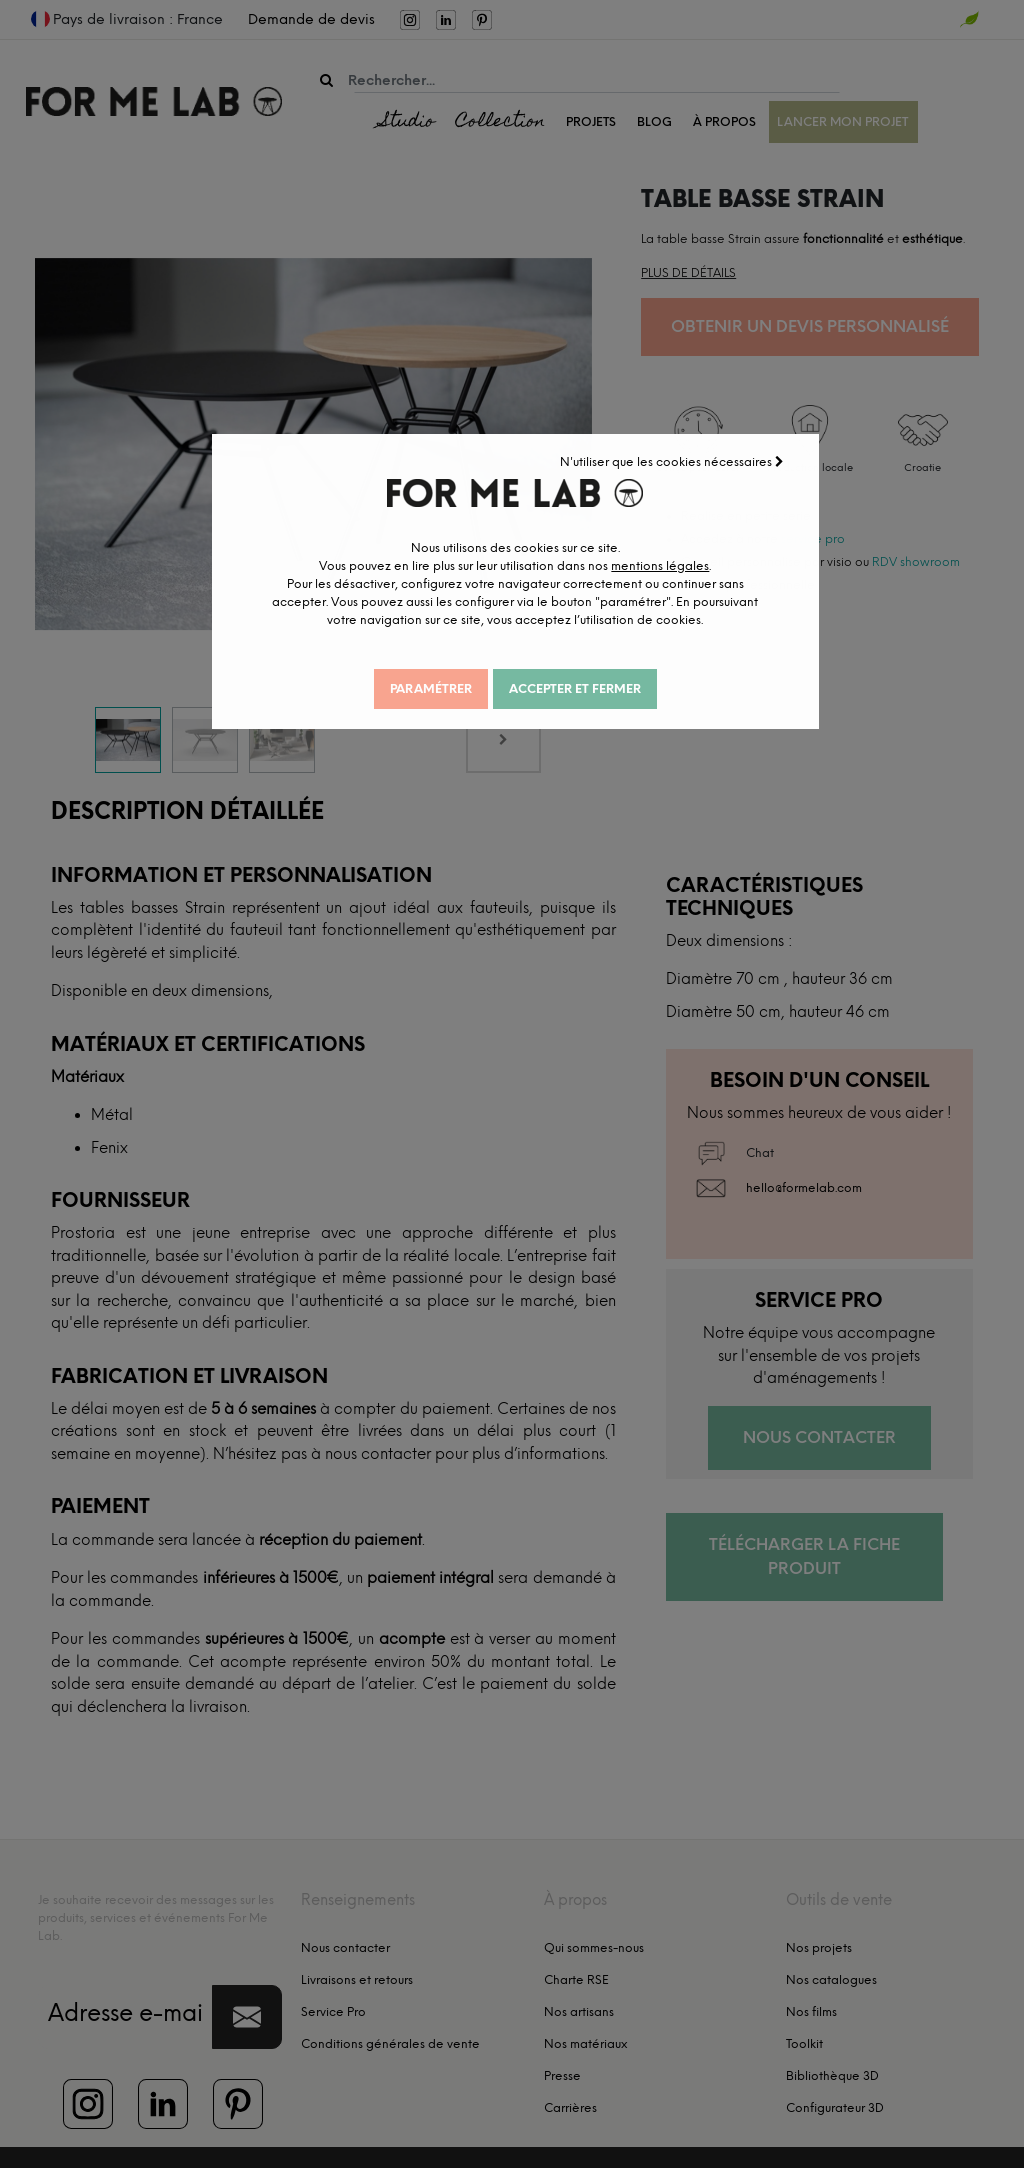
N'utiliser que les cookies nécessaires (680, 455)
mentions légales (628, 577)
